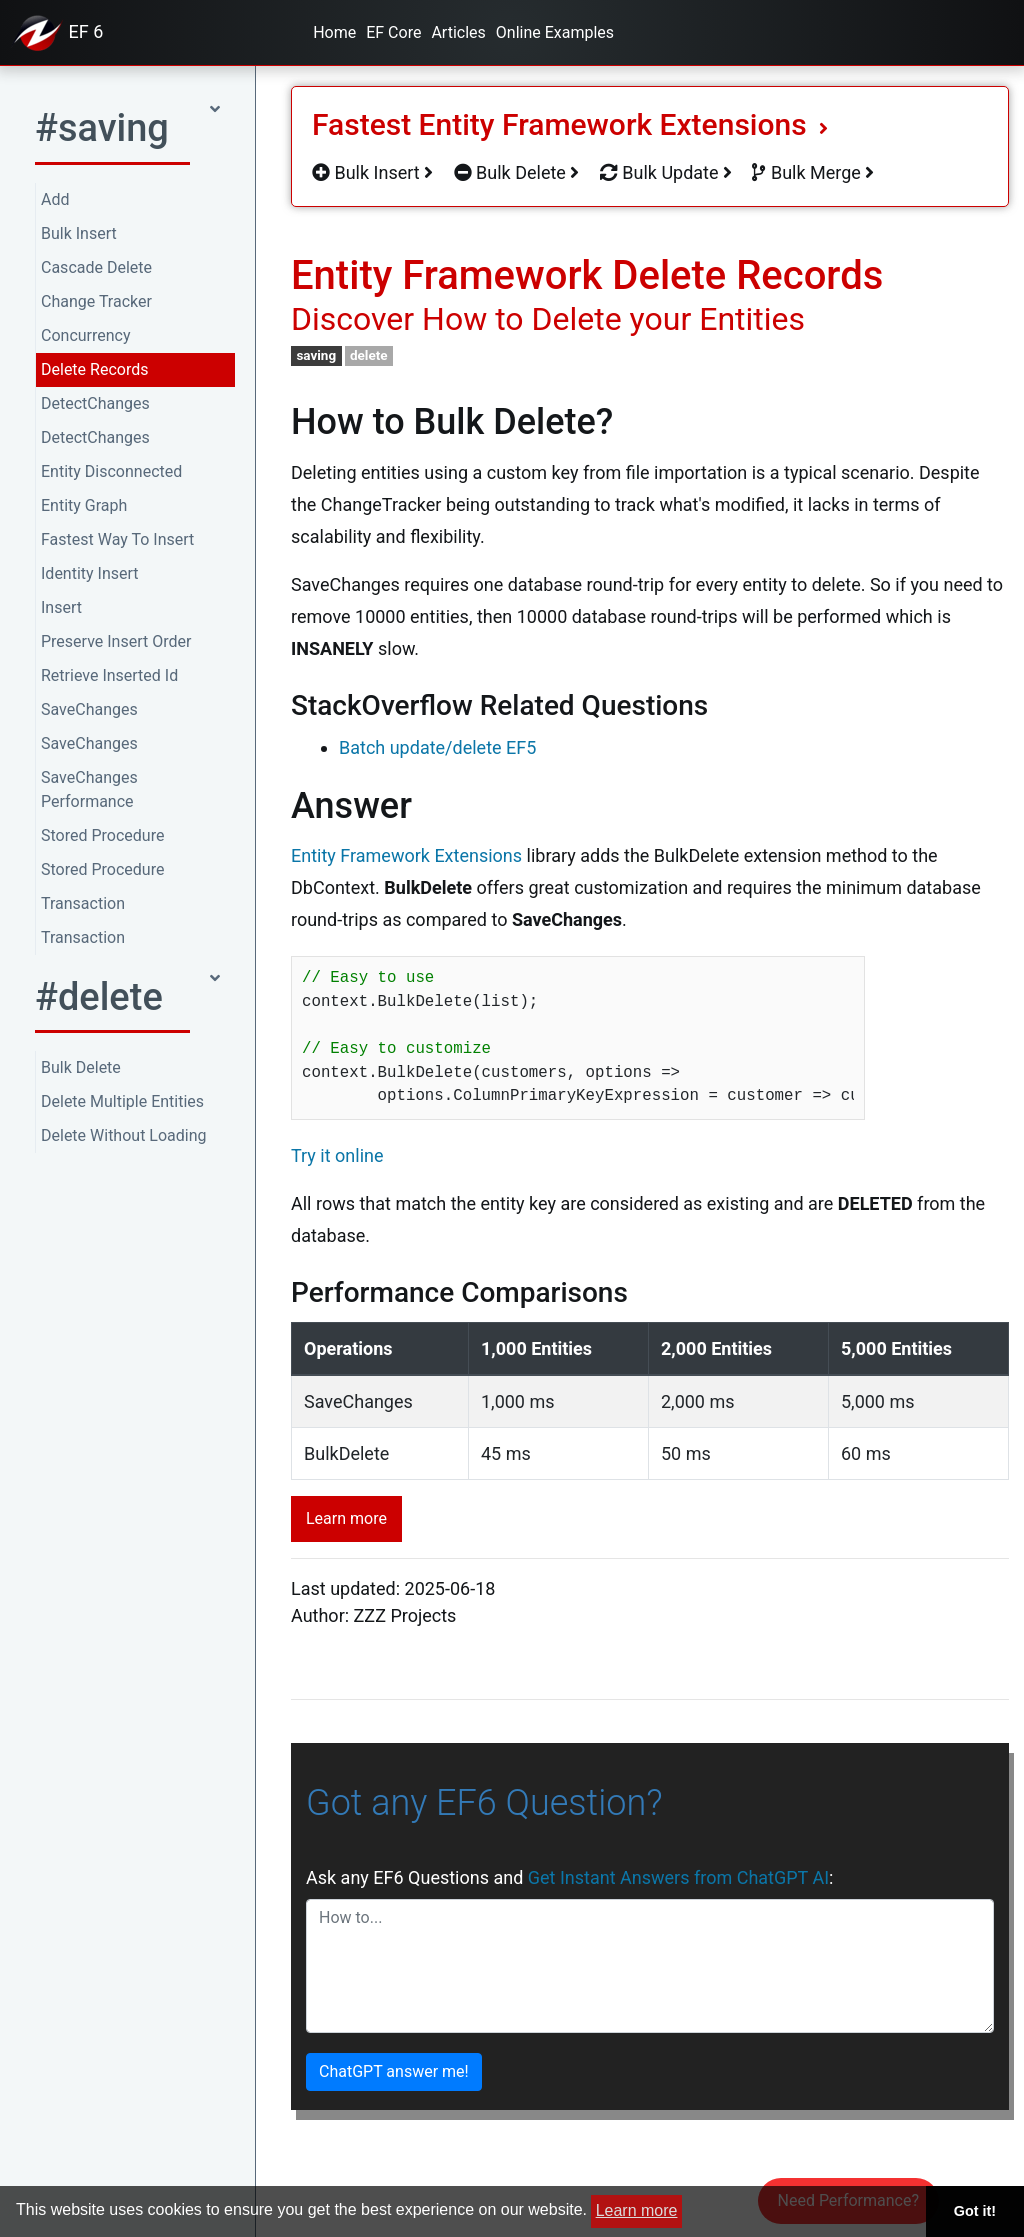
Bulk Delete (81, 1067)
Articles (458, 32)
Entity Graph (84, 505)
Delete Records (94, 369)
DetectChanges (95, 403)
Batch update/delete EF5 (437, 747)
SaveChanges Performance (89, 789)
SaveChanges (89, 709)
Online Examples (555, 32)
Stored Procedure (102, 835)
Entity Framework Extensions (406, 855)
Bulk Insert (79, 233)
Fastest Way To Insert (117, 539)
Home (334, 32)
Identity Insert (90, 573)
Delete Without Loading (124, 1135)
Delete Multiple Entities (122, 1101)
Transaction (83, 903)
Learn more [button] (637, 2210)
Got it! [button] (975, 2211)
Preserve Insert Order (116, 641)
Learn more (346, 1518)
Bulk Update (666, 172)
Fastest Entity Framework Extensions (570, 124)
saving (316, 355)
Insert (61, 607)
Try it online (337, 1155)
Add (55, 199)
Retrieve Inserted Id (109, 675)
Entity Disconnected (111, 471)
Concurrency (86, 335)
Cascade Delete (96, 267)
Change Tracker (96, 301)
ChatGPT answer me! (394, 2071)
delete (369, 355)
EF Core (393, 32)
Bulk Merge (813, 172)
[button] (127, 134)
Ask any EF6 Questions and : (569, 1877)
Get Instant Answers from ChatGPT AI (678, 1877)
